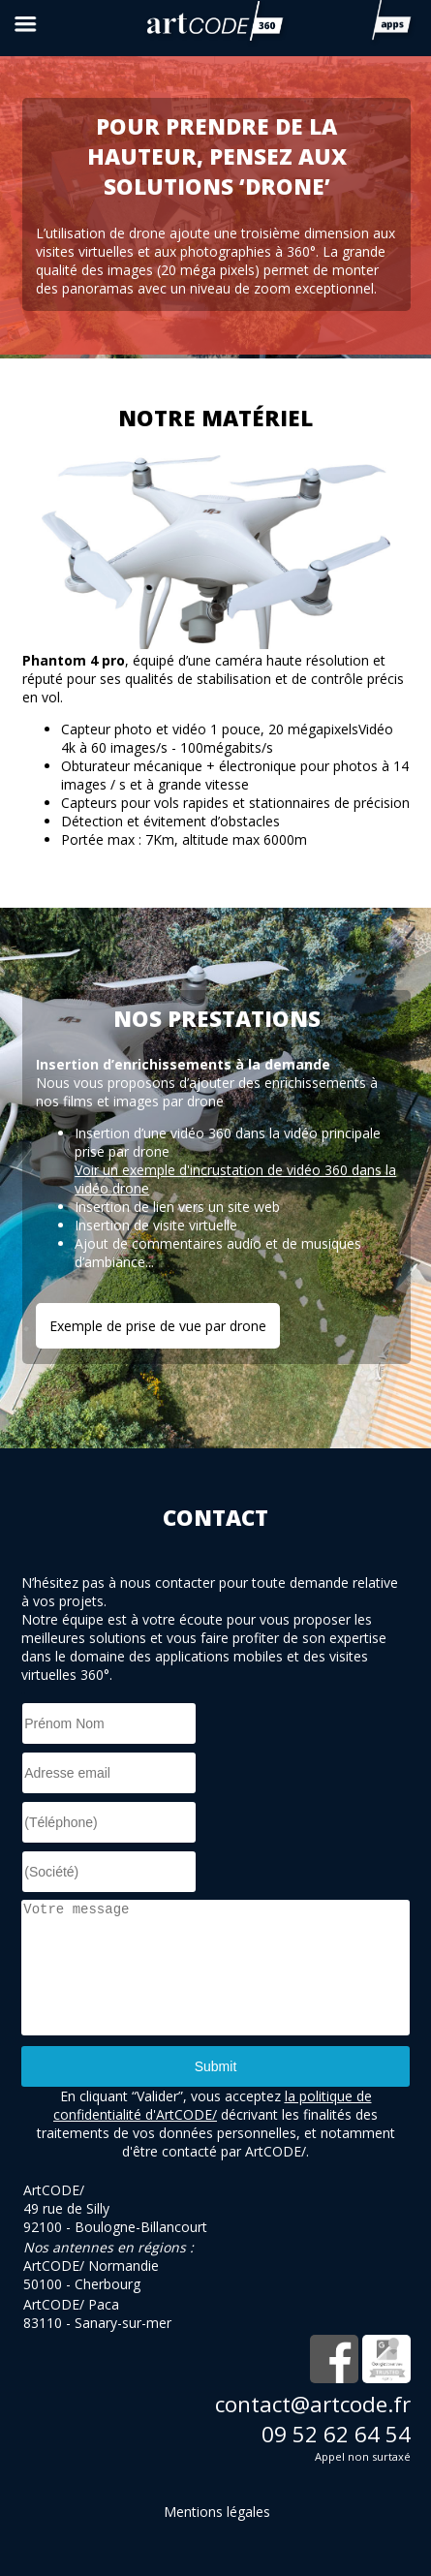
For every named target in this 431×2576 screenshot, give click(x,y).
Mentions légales (217, 2511)
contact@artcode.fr (313, 2404)
